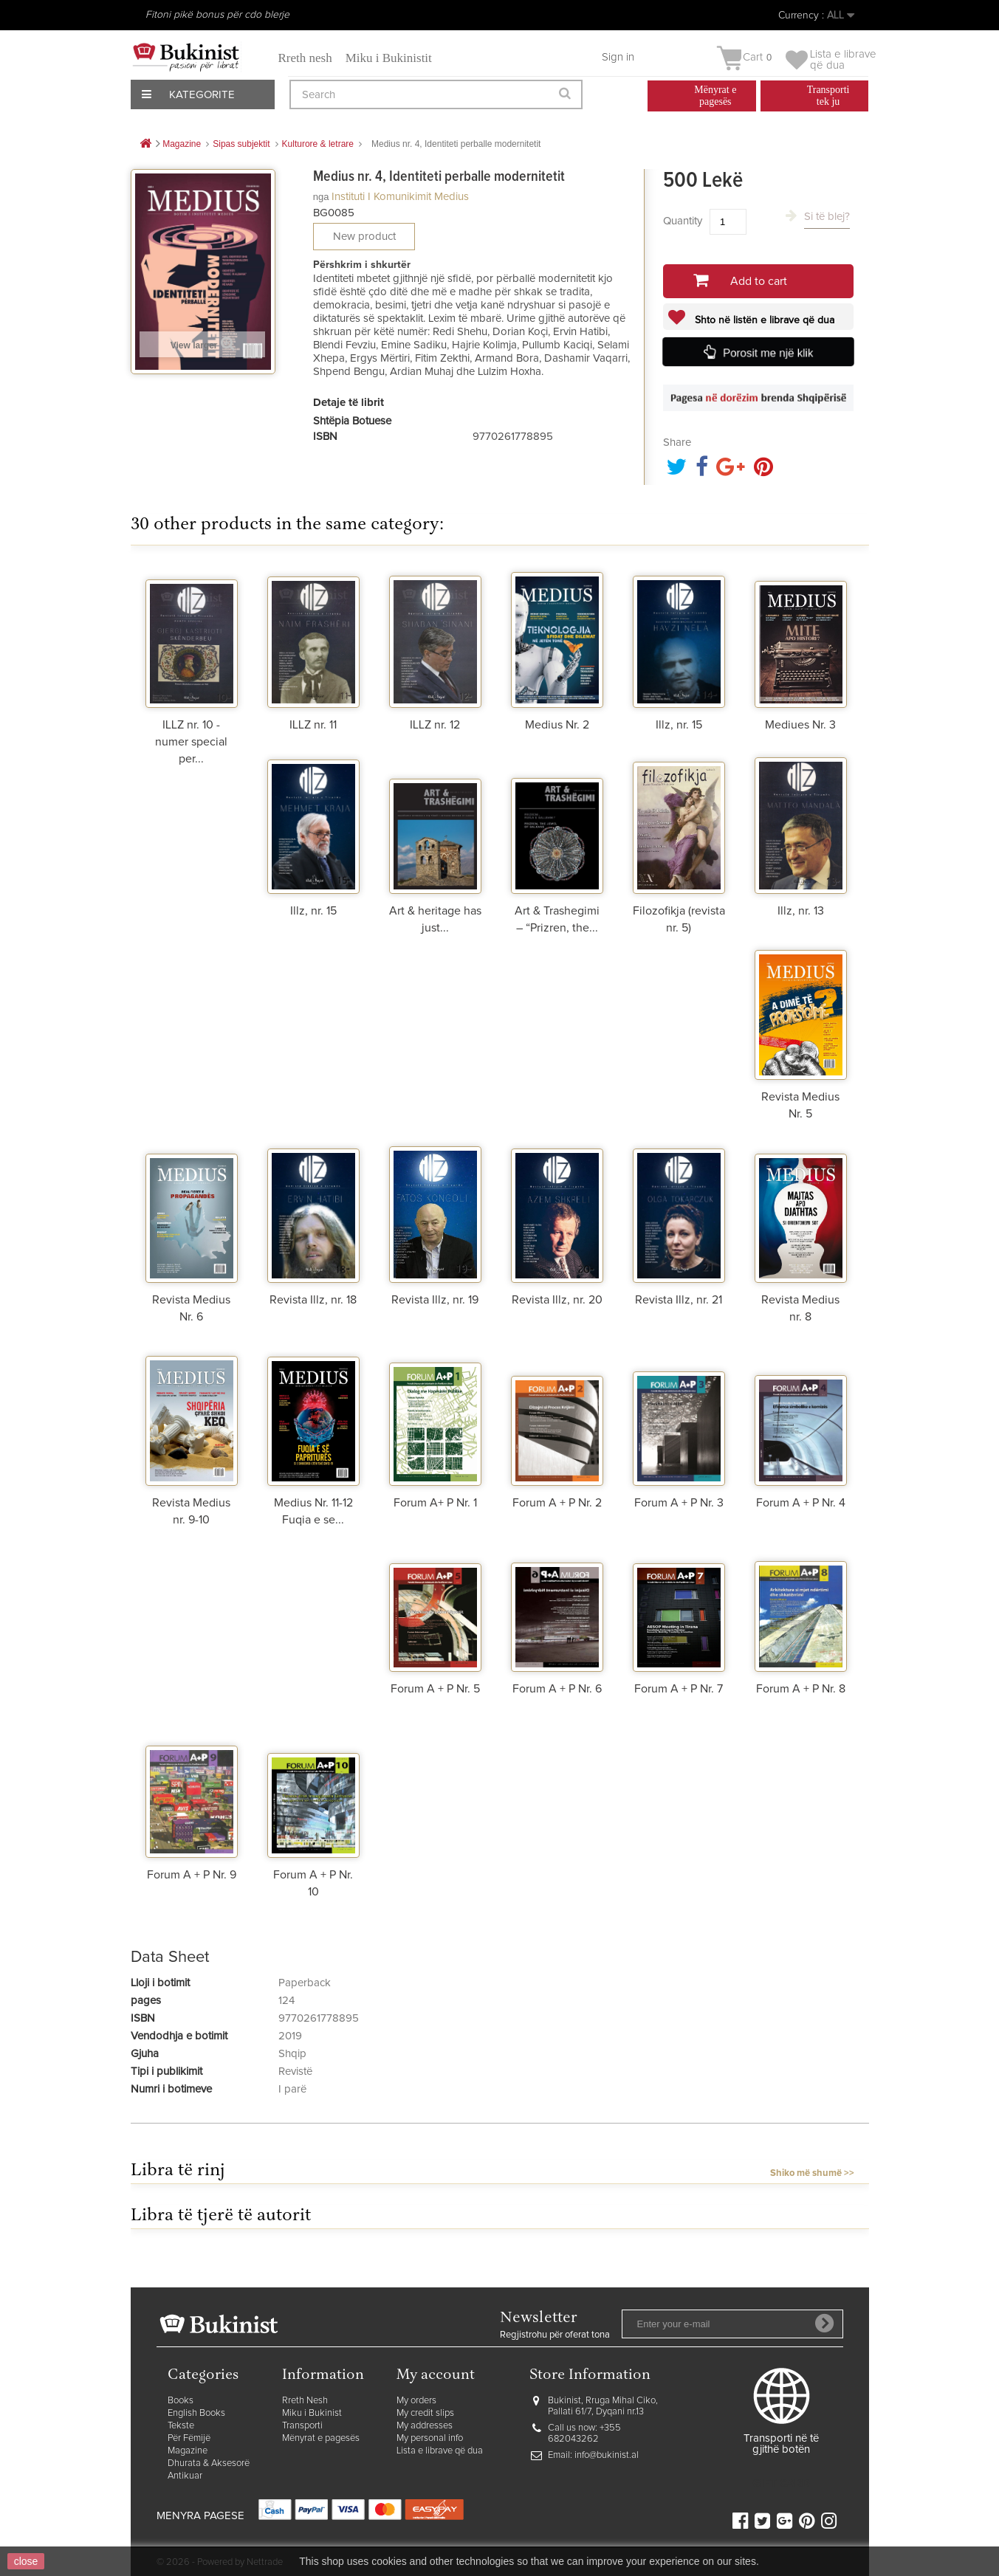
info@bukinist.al (606, 2455)
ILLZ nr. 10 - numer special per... (191, 742)
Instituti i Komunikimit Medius (400, 196)
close (26, 2561)
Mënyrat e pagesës (321, 2438)
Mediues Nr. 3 (800, 725)
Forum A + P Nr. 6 (557, 1689)
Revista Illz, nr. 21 (678, 1300)
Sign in (618, 57)
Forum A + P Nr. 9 (191, 1875)
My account (435, 2375)
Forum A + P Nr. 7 (678, 1689)
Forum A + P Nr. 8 (800, 1689)
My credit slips (425, 2413)
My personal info (429, 2438)
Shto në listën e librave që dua (763, 320)
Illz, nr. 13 (800, 911)
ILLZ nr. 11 (313, 725)
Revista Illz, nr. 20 (557, 1300)
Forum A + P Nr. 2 (557, 1503)
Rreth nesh (305, 58)
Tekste (181, 2426)
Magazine (187, 2451)
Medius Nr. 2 (557, 725)
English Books (196, 2413)
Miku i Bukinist (312, 2413)
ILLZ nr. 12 (435, 725)
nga (321, 196)
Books (180, 2400)
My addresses (424, 2426)
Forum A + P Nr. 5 (435, 1689)
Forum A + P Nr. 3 (679, 1503)
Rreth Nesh (305, 2400)
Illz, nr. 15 (679, 725)
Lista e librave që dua (439, 2451)
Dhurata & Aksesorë (209, 2463)
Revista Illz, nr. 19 (434, 1300)
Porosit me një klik (768, 352)
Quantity (682, 221)
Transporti (302, 2426)
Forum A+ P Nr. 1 (435, 1503)
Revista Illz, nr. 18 (313, 1300)
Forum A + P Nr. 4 (800, 1503)
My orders (416, 2400)
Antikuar (185, 2476)
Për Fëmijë (189, 2438)
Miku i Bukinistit (389, 58)
